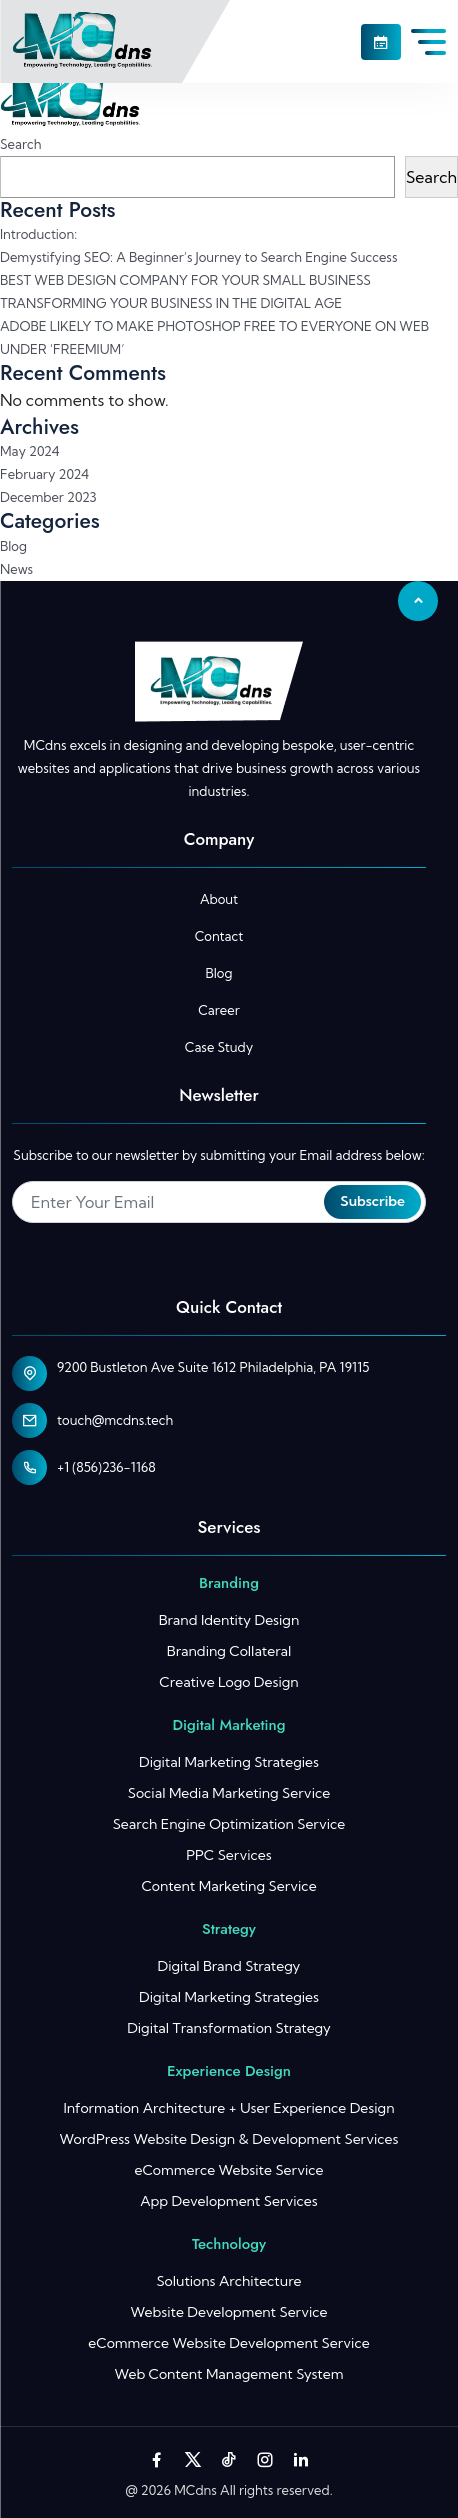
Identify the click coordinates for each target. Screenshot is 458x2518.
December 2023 (48, 497)
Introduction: (38, 234)
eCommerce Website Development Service (228, 2343)
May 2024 (30, 451)
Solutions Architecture (228, 2281)
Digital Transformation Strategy (229, 2028)
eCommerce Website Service (228, 2170)
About (219, 899)
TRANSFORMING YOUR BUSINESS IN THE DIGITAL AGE (171, 303)
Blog (13, 546)
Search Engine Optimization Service (229, 1824)
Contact (219, 936)
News (16, 569)
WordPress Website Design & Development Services (228, 2139)
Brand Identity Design (229, 1620)
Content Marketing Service (228, 1886)
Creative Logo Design (228, 1682)
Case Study (219, 1047)
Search (21, 144)
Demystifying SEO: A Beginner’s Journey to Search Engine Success (198, 257)
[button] (381, 42)
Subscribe (372, 1201)
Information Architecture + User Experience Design (228, 2108)
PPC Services (228, 1855)
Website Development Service (228, 2312)
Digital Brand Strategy (229, 1966)
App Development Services (229, 2201)
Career (218, 1010)
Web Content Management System (228, 2374)
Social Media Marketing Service (229, 1793)
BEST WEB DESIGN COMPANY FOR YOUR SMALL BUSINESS (185, 280)
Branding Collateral (229, 1651)
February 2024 (44, 474)
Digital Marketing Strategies (229, 1762)
